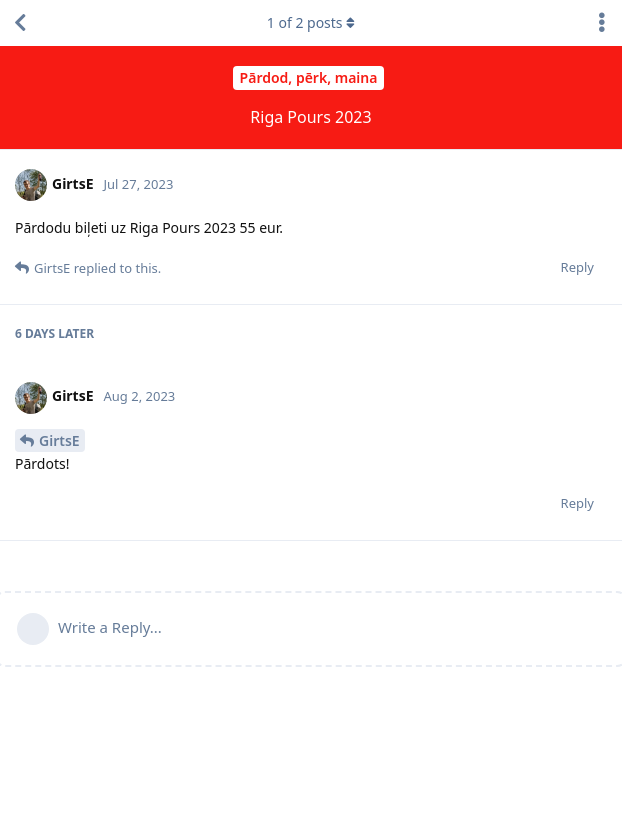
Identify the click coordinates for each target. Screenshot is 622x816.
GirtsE (59, 440)
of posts (311, 22)
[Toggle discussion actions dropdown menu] (602, 23)
